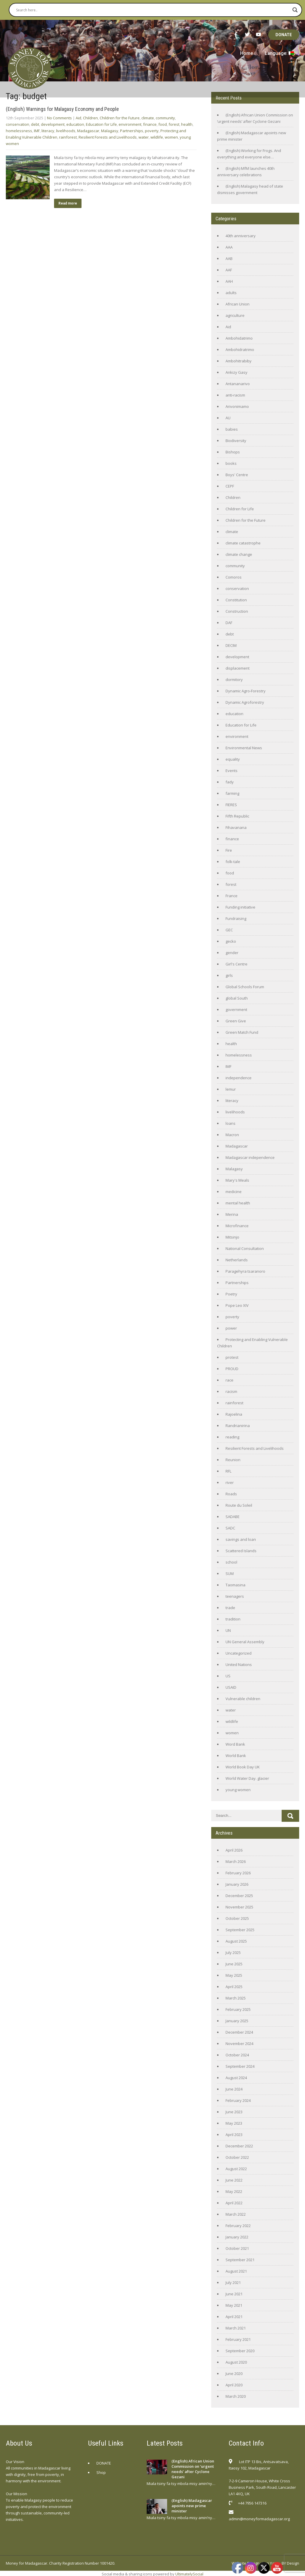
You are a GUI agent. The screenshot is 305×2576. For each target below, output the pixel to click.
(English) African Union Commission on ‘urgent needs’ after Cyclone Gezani (192, 2468)
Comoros (234, 577)
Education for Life (101, 124)
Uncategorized (239, 1653)
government (236, 1009)
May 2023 (234, 2123)
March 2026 (236, 1861)
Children (90, 117)
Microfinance (237, 1225)
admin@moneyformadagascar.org (259, 2518)
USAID (231, 1687)
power (231, 1328)
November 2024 (239, 2043)
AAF (229, 270)
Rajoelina (234, 1414)
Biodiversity (236, 440)
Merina (232, 1214)
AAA (229, 247)
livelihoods (65, 130)
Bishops (233, 452)
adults (231, 292)
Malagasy (109, 130)
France (232, 895)
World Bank (236, 1755)
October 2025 (237, 1918)
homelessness (19, 130)
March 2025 (236, 1998)
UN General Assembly (245, 1641)
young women (238, 1789)
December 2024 (239, 2032)
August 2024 (236, 2077)
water (143, 137)
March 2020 (236, 2396)
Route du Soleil (239, 1505)
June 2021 (234, 2293)
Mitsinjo (232, 1237)
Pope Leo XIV (237, 1305)
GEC (229, 929)
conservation (17, 124)
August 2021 (236, 2271)
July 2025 (233, 1952)
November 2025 (239, 1907)
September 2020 (240, 2350)
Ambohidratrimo (240, 349)
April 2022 (234, 2202)
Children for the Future (120, 117)
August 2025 (236, 1941)
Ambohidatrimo (239, 338)
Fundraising (236, 918)
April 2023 (234, 2134)
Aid (78, 117)
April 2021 (234, 2316)
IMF (37, 130)
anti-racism (235, 395)
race (229, 1380)
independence (239, 1077)
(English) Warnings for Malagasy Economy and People (62, 109)
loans (230, 1123)
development (53, 124)
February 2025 (238, 2009)
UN (228, 1630)
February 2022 (238, 2225)
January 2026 (237, 1884)
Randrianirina (238, 1425)
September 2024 (240, 2066)
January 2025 (237, 2020)
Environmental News (244, 747)
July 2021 (233, 2282)
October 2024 (237, 2055)
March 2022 (236, 2214)
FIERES (231, 804)
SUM (230, 1573)
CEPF (230, 486)
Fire (229, 850)
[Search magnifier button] (295, 10)
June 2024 (234, 2089)
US (228, 1676)
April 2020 (234, 2385)
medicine (234, 1191)
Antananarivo (238, 383)
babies (232, 429)
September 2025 (240, 1929)
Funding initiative (240, 907)
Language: (279, 53)
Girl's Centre (236, 964)
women (171, 137)
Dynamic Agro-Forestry (246, 691)
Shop (101, 2472)
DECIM (231, 645)
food (162, 124)
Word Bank (235, 1744)
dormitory (234, 679)
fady (230, 782)
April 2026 (234, 1850)
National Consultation (245, 1248)
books (231, 463)
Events (232, 770)
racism (231, 1391)
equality (233, 759)
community (165, 117)
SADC (230, 1528)
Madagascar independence (250, 1157)
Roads (231, 1493)
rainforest (68, 137)
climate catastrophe (243, 543)
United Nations (239, 1664)
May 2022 (234, 2191)
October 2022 (237, 2157)
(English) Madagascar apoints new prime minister (191, 2506)
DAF (229, 622)
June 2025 (234, 1964)
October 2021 (237, 2248)
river (230, 1482)
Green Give (236, 1021)
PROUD (232, 1368)
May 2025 (234, 1975)
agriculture (235, 315)
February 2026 (238, 1872)
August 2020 (236, 2362)
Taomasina (235, 1584)
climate (147, 117)
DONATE (283, 34)
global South (237, 998)
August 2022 (236, 2168)
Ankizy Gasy (236, 372)
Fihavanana (236, 827)
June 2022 (234, 2180)
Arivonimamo (237, 406)
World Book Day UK (243, 1767)
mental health (238, 1203)
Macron (232, 1134)
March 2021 (236, 2328)
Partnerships (131, 130)
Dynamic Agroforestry (245, 702)
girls (229, 975)
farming (232, 793)
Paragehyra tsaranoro (245, 1271)
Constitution (236, 599)
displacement (237, 668)
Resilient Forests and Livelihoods (108, 137)
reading (232, 1437)
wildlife (156, 137)
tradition (233, 1619)
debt (35, 124)
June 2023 (234, 2111)
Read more (67, 203)
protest (232, 1357)
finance (150, 124)
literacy (47, 130)
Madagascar (88, 130)
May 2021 (234, 2305)
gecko (231, 941)
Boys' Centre (237, 474)
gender (232, 952)
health (187, 124)
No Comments (59, 117)
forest (174, 124)
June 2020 (234, 2373)
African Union (237, 304)
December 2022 (239, 2146)
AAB (229, 258)
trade (230, 1607)
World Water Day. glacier (247, 1778)
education (75, 124)
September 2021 (240, 2259)
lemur (231, 1089)
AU (228, 417)
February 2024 (238, 2100)
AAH (229, 281)
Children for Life (240, 508)
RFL (228, 1471)
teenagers (235, 1596)
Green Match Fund (242, 1032)
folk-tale (233, 861)
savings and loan (241, 1539)
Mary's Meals (237, 1180)
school (231, 1562)
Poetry (231, 1294)
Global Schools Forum (245, 986)
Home (246, 53)
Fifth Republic (237, 816)
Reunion (233, 1459)
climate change (239, 554)
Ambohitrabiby (239, 361)
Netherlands (237, 1259)
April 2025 (234, 1986)
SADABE (233, 1516)
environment (130, 124)
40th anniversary (241, 235)
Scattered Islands (241, 1550)
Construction (237, 611)
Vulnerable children (243, 1698)
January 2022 (237, 2237)
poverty (152, 130)
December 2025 (239, 1895)
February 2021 (238, 2339)
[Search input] (153, 10)
